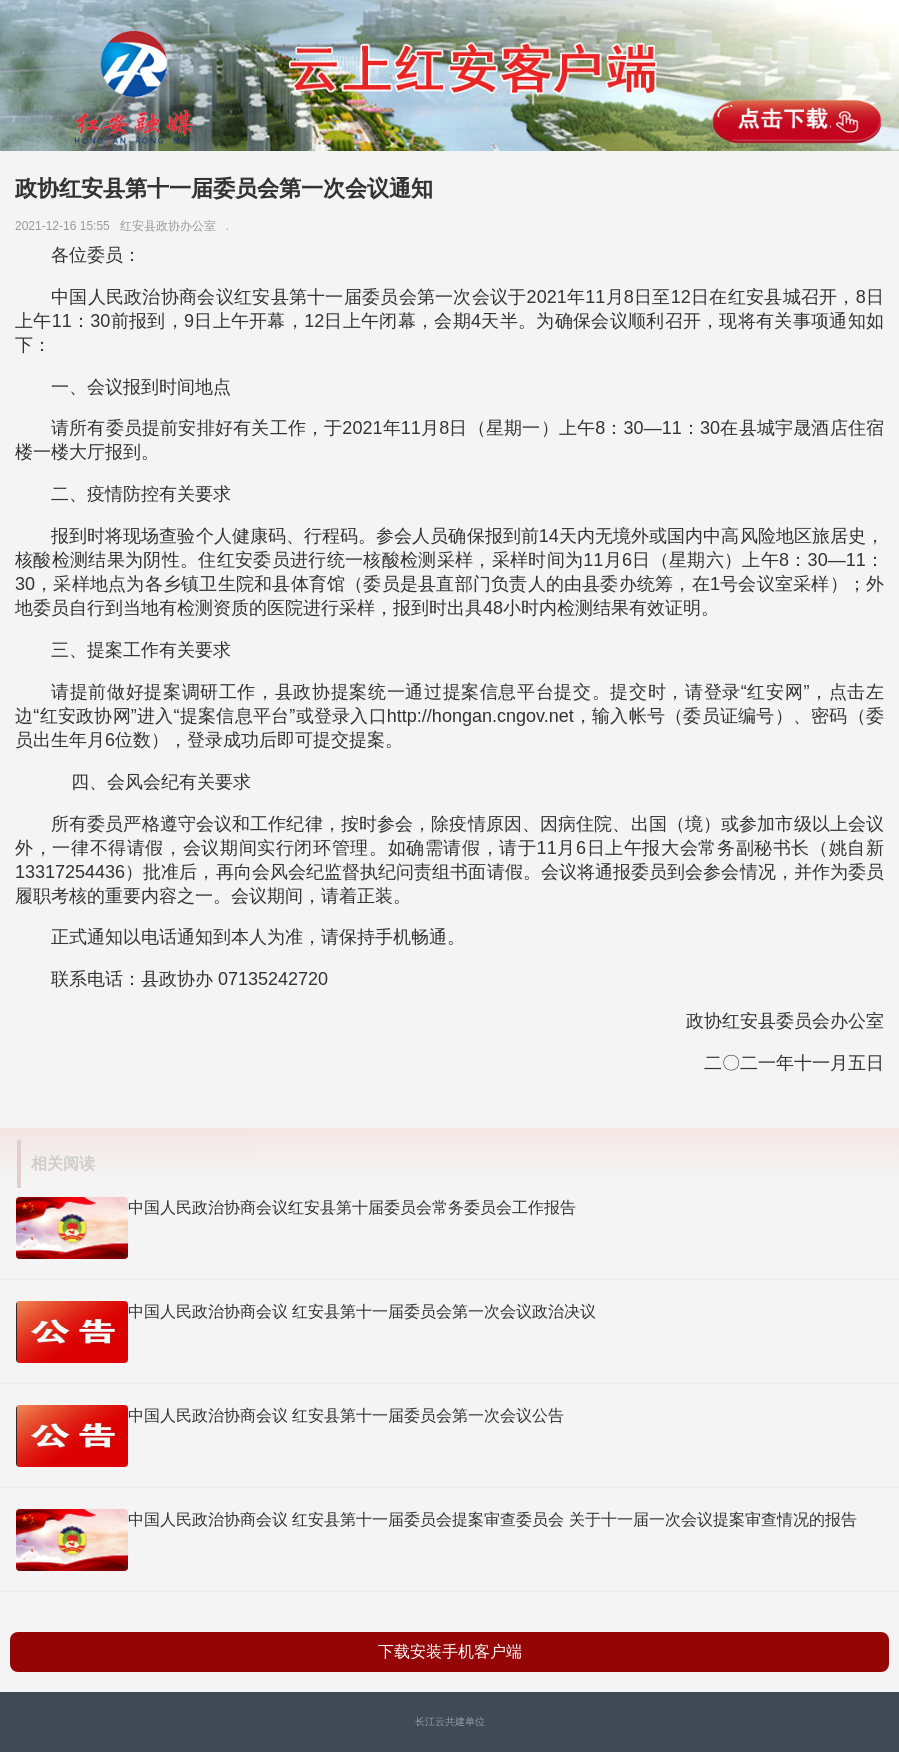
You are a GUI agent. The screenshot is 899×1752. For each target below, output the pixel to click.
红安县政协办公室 (171, 226)
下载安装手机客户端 (450, 1651)
